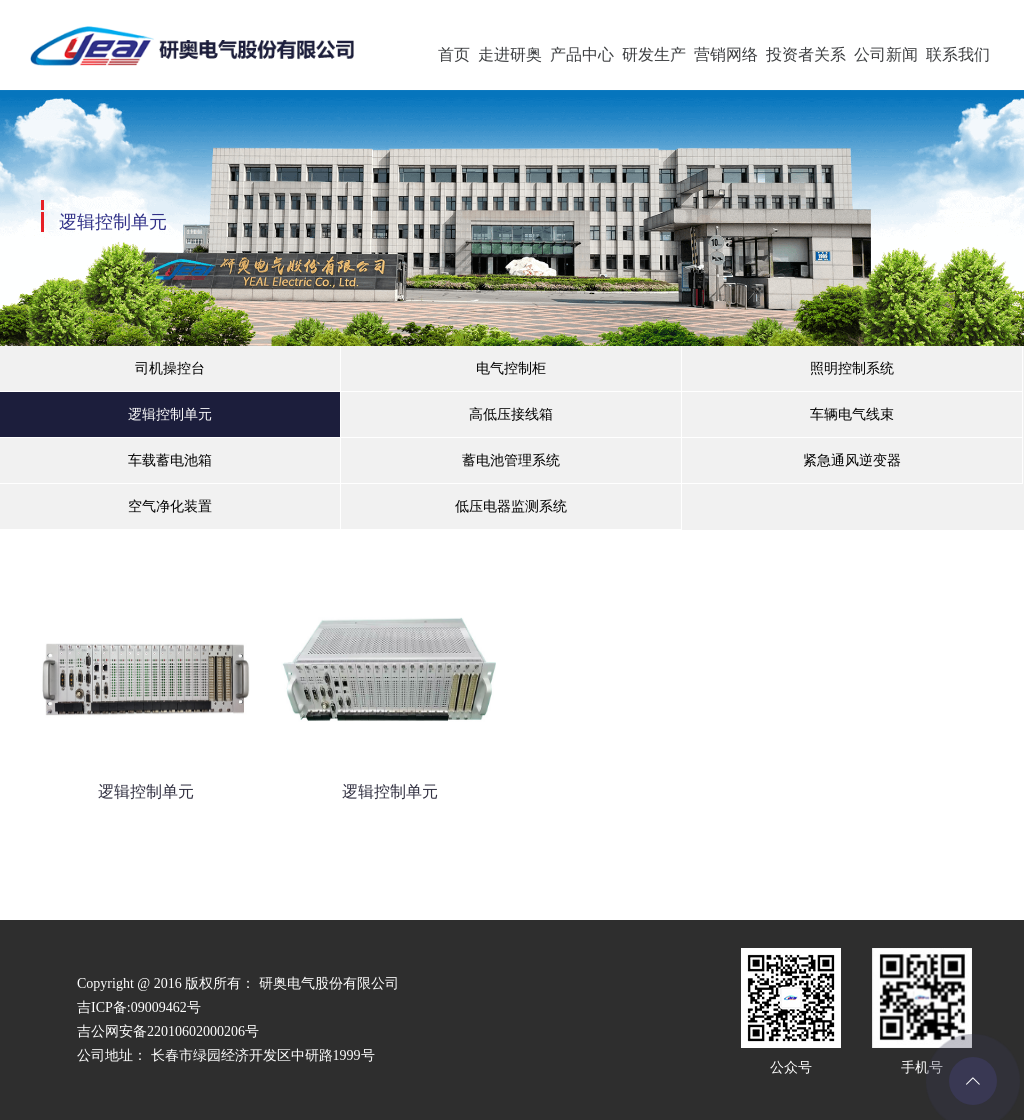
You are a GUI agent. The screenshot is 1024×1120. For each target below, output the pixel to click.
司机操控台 (170, 368)
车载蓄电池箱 (170, 460)
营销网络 (726, 54)
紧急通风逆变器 (852, 460)
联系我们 (958, 54)
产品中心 (582, 54)
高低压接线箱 (511, 414)
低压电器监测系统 (511, 506)
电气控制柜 (511, 368)
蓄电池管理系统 (511, 460)
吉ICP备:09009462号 (139, 1007)
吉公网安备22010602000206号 (168, 1031)
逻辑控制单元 (170, 414)
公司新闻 (886, 54)
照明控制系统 (852, 368)
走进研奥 (510, 54)
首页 (454, 54)
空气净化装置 (170, 506)
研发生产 (654, 54)
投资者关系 (806, 54)
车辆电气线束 (852, 414)
